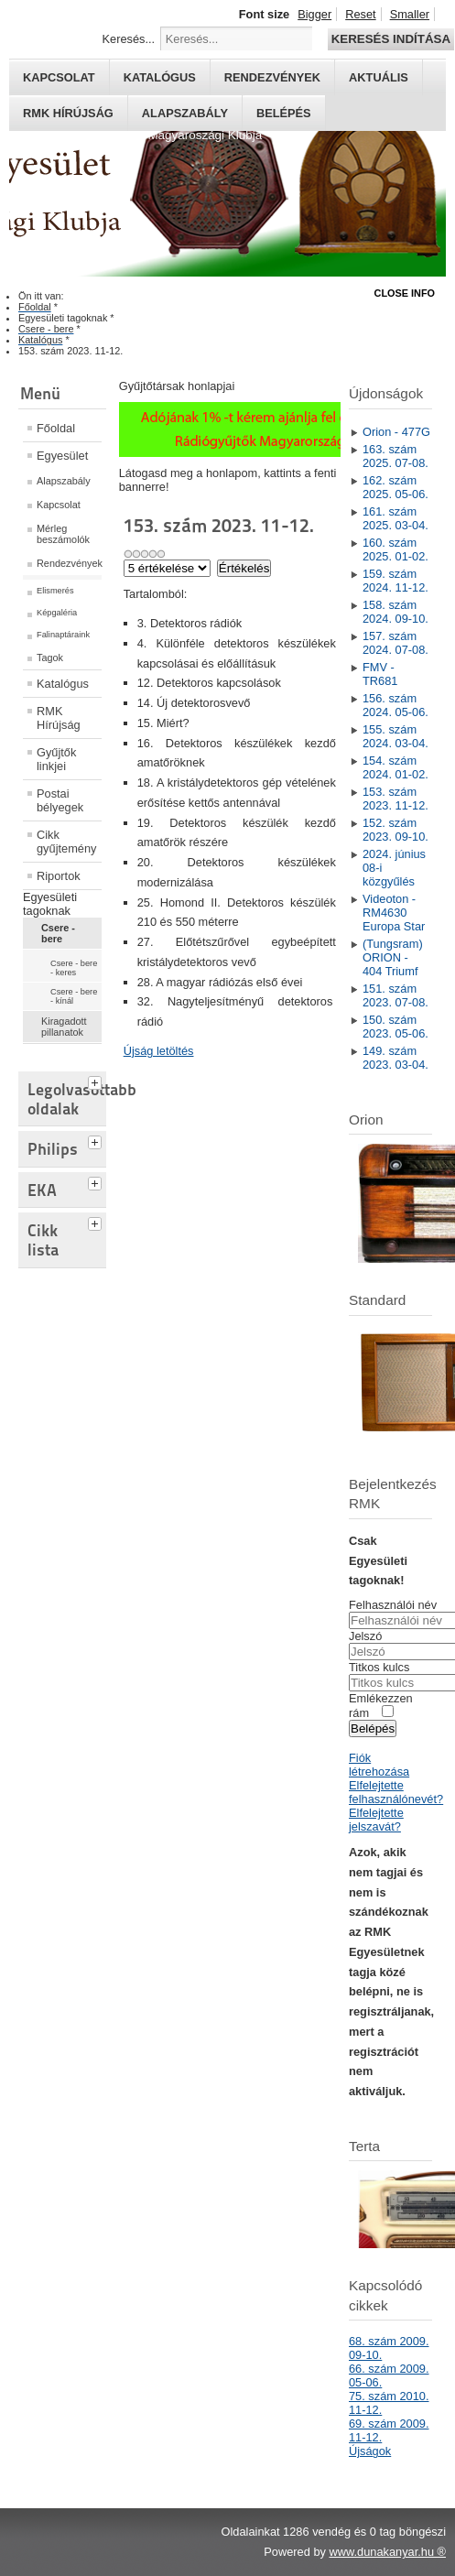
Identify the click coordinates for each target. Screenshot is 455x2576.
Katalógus (160, 77)
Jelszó (365, 1636)
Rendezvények (272, 77)
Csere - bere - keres (73, 968)
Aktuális (378, 77)
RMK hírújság (68, 113)
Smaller (409, 14)
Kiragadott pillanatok (64, 1027)
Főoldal (56, 428)
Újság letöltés (159, 1051)
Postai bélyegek (60, 800)
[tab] (97, 1080)
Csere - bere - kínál (73, 996)
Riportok (59, 876)
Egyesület (62, 455)
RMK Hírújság (59, 718)
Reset (360, 14)
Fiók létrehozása (379, 1764)
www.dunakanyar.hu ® (387, 2552)
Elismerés (55, 590)
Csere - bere (58, 933)
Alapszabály (185, 113)
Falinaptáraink (63, 634)
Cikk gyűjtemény (66, 841)
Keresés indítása (390, 39)
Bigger (314, 14)
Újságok (370, 2451)
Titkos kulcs (379, 1667)
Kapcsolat (59, 77)
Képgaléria (57, 612)
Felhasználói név (393, 1605)
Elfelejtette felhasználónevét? (396, 1792)
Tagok (50, 657)
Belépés (283, 113)
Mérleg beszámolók (63, 534)
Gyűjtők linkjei (56, 759)
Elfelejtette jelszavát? (376, 1819)
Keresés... (129, 39)
